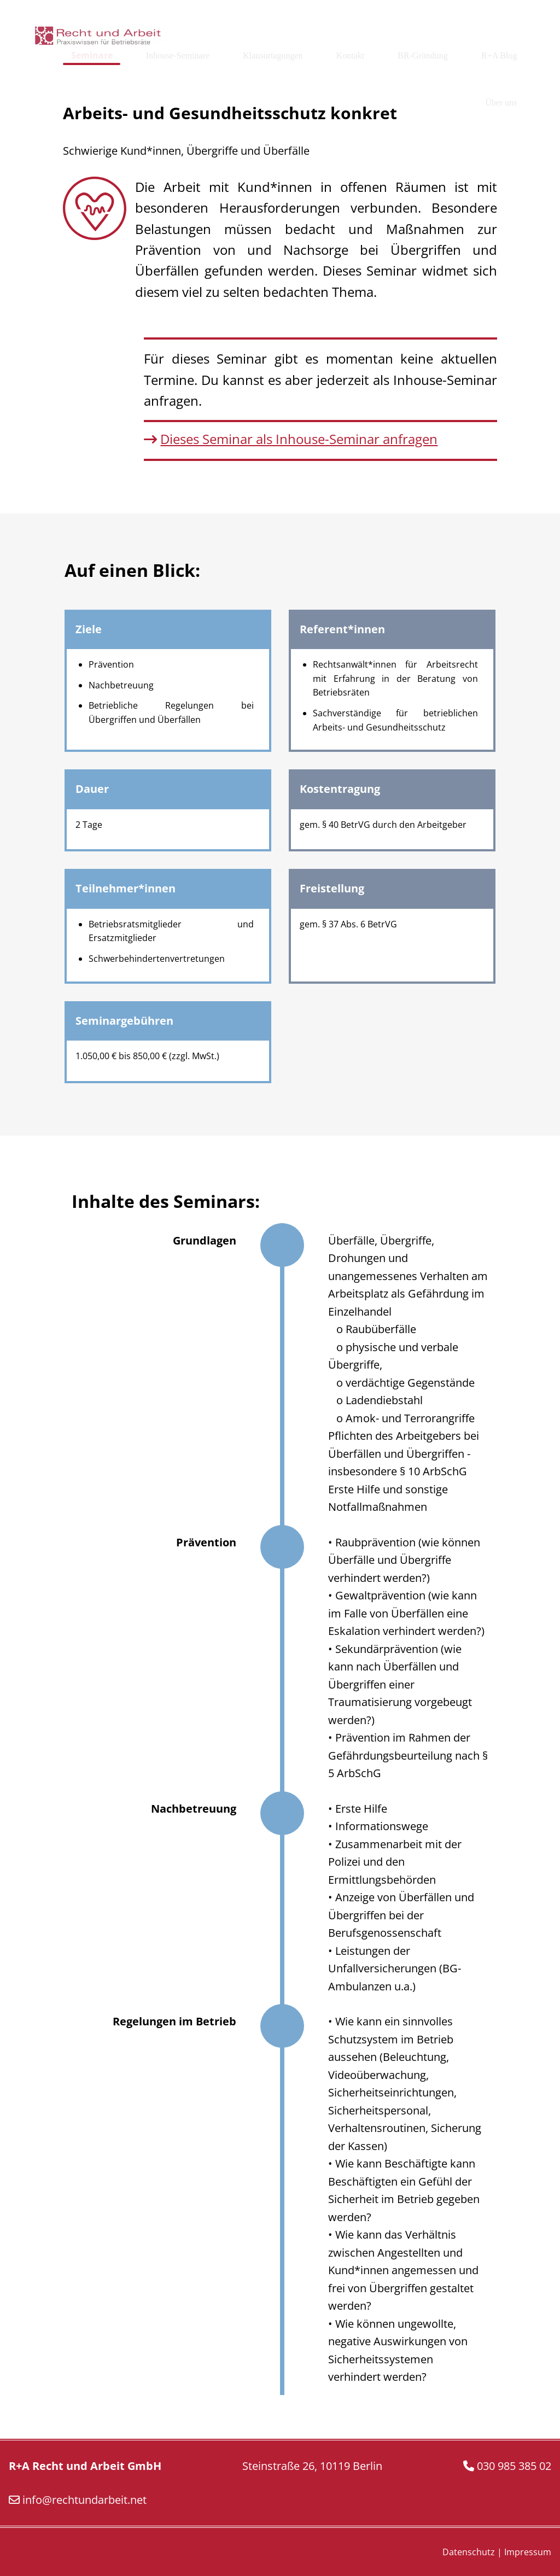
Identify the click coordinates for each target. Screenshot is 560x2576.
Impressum (527, 2552)
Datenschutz (468, 2552)
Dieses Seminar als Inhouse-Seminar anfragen (299, 439)
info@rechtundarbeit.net (84, 2499)
